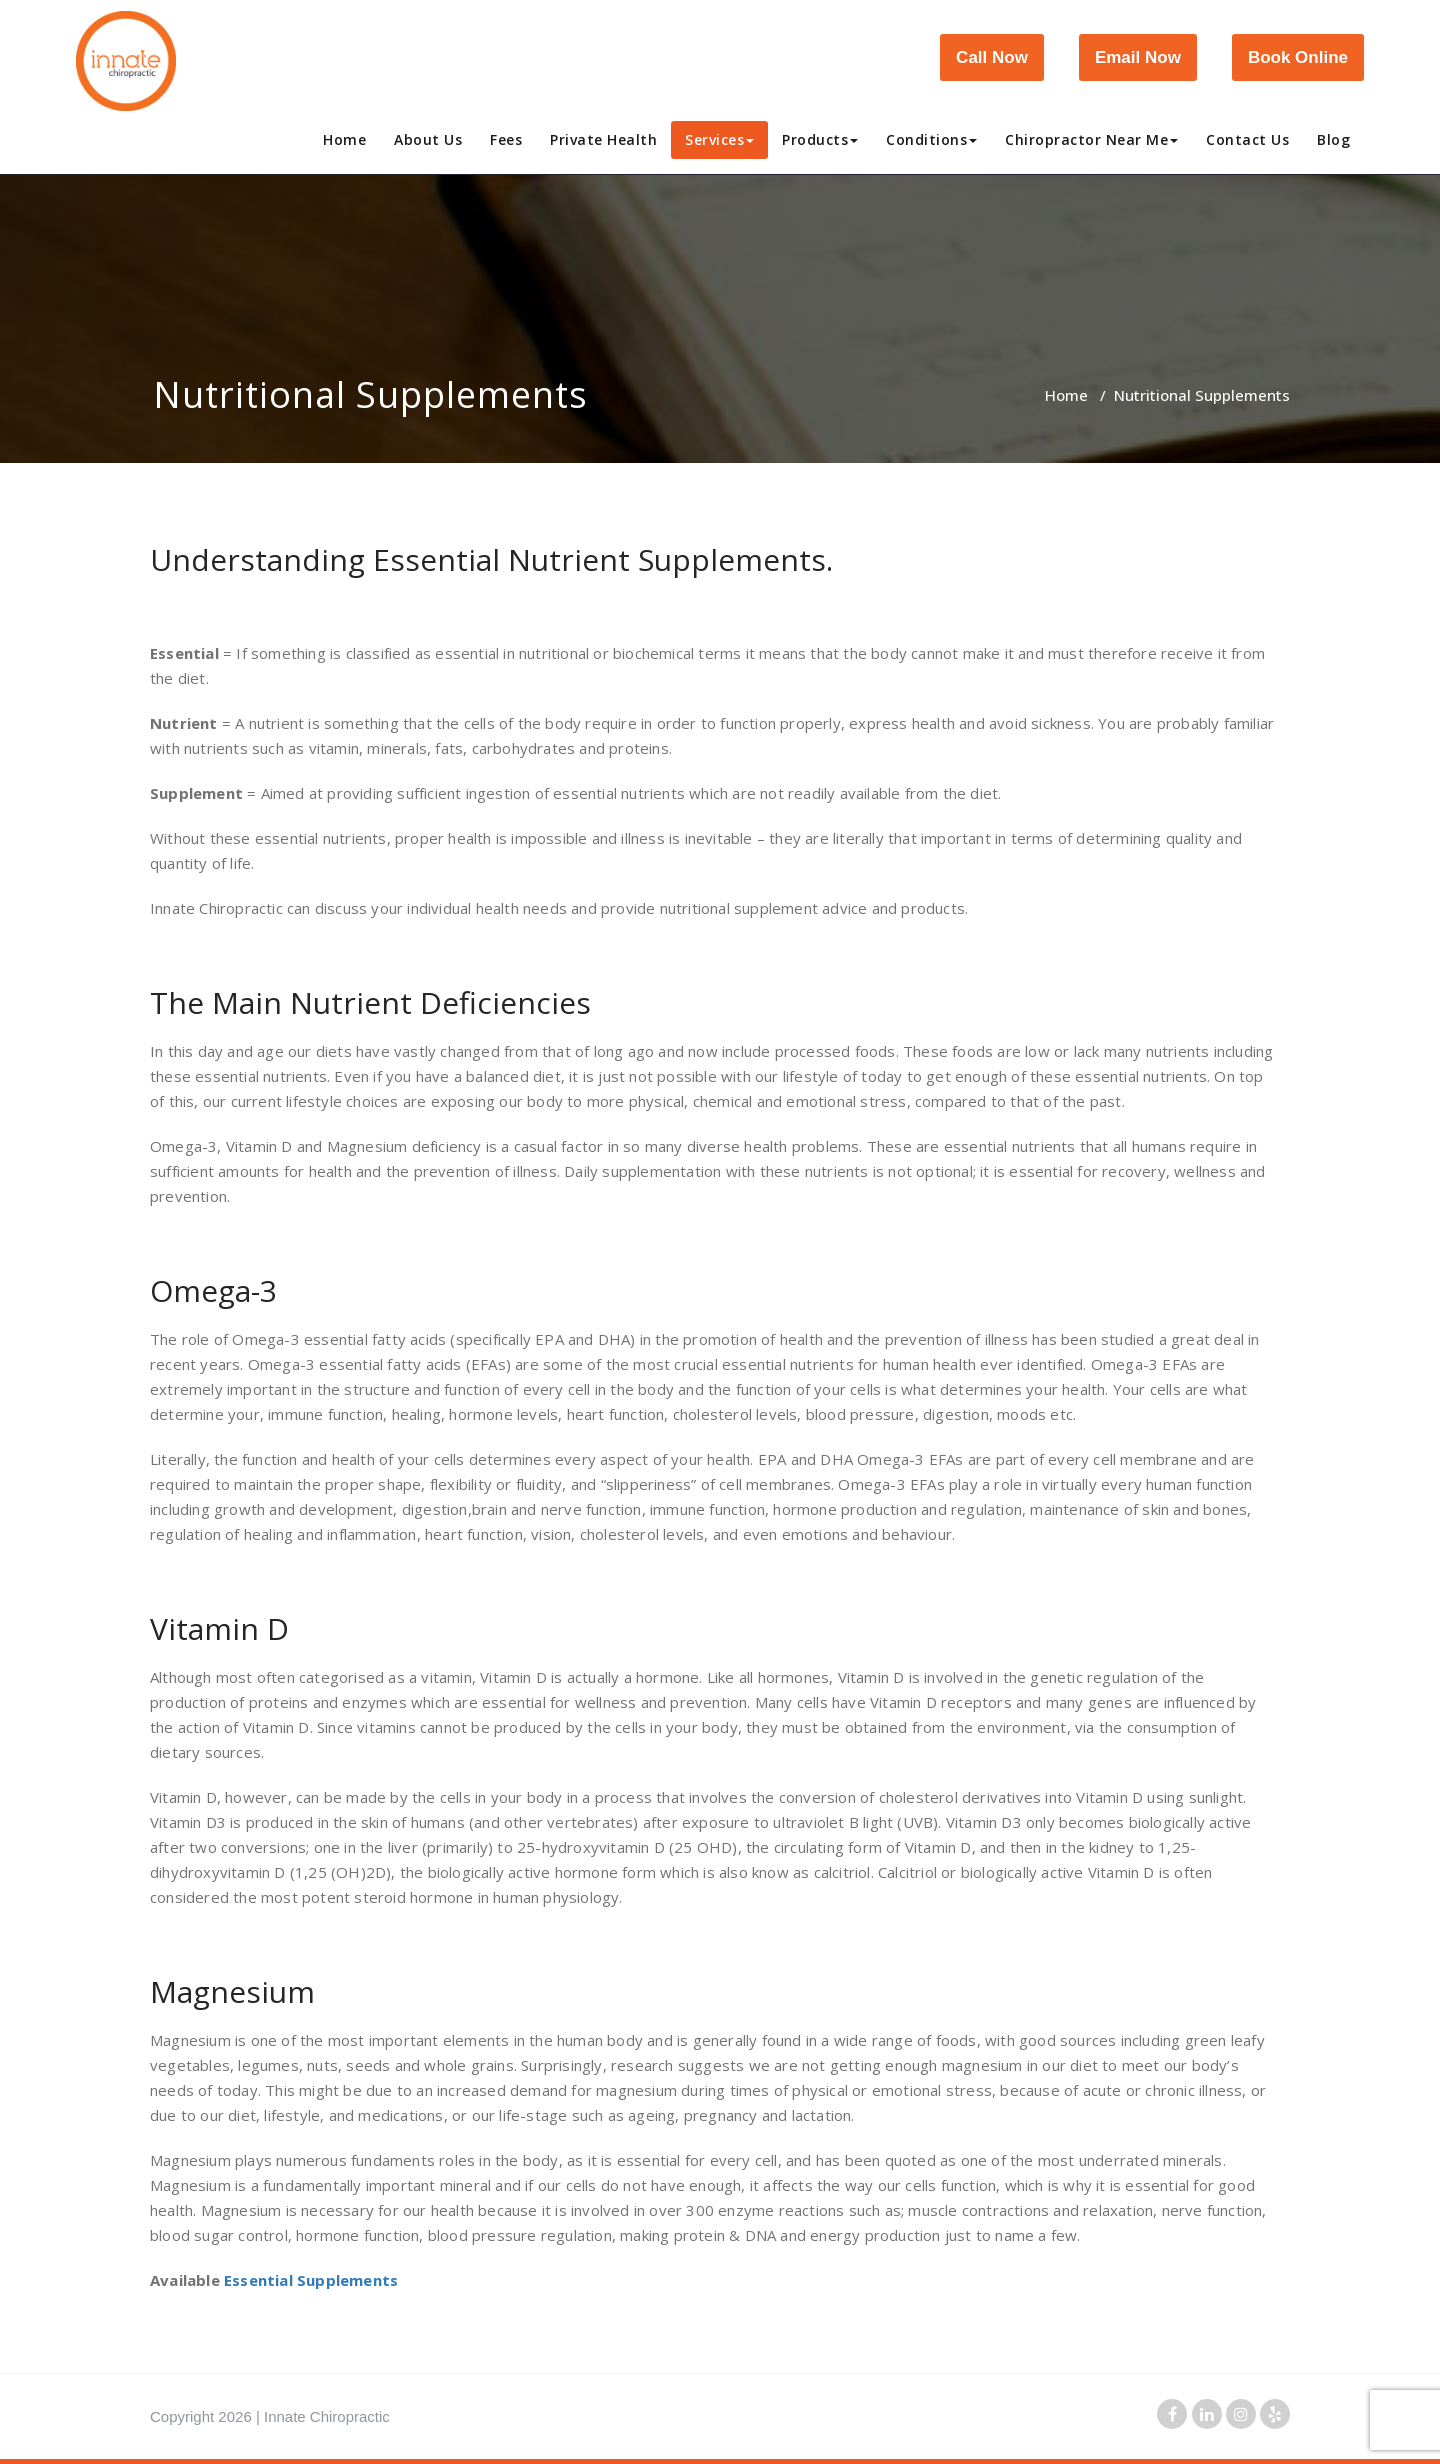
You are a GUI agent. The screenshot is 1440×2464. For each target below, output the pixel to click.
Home (344, 139)
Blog (1333, 139)
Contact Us (1247, 139)
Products (820, 139)
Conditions (931, 139)
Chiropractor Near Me (1091, 139)
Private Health (603, 139)
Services (719, 139)
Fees (506, 139)
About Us (428, 139)
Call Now (992, 57)
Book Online (1298, 57)
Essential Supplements (311, 2280)
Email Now (1138, 57)
